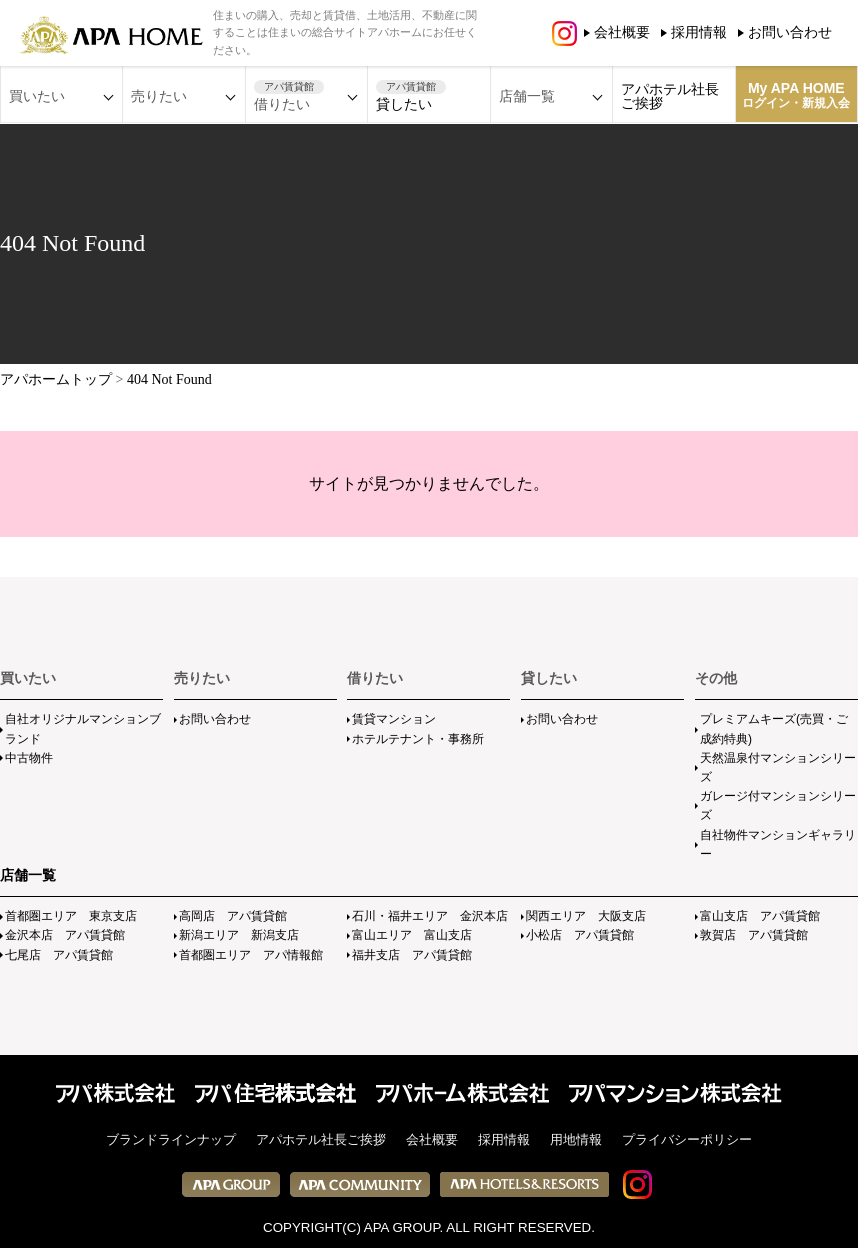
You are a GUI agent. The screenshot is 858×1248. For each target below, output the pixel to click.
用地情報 (576, 1139)
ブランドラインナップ (171, 1139)
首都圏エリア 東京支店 (71, 916)
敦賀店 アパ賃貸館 (754, 935)
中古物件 (29, 758)
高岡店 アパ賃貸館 (233, 916)
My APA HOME (796, 95)
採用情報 (699, 32)
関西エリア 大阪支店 (586, 916)
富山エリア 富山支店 (412, 935)
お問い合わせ (790, 32)
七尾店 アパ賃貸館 (59, 955)
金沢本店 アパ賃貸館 (65, 935)
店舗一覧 (28, 875)
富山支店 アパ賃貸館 (760, 916)
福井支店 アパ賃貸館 (412, 955)
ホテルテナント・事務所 (418, 739)
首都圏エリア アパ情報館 (251, 955)
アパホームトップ (56, 379)
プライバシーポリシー (687, 1139)
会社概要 (622, 32)
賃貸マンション (394, 719)
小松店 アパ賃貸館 (580, 935)
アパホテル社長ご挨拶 (670, 96)
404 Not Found (169, 379)
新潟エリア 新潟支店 (239, 935)
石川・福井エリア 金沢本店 (430, 916)
